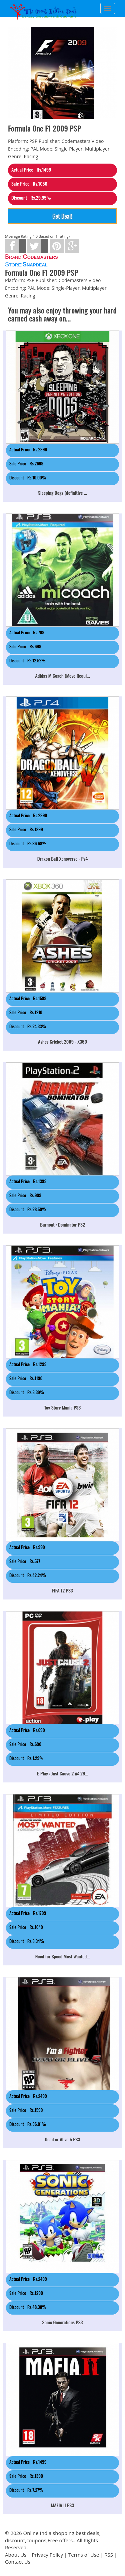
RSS (108, 2554)
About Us (15, 2554)
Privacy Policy (47, 2554)
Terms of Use (83, 2554)
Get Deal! (62, 216)
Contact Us (17, 2561)
